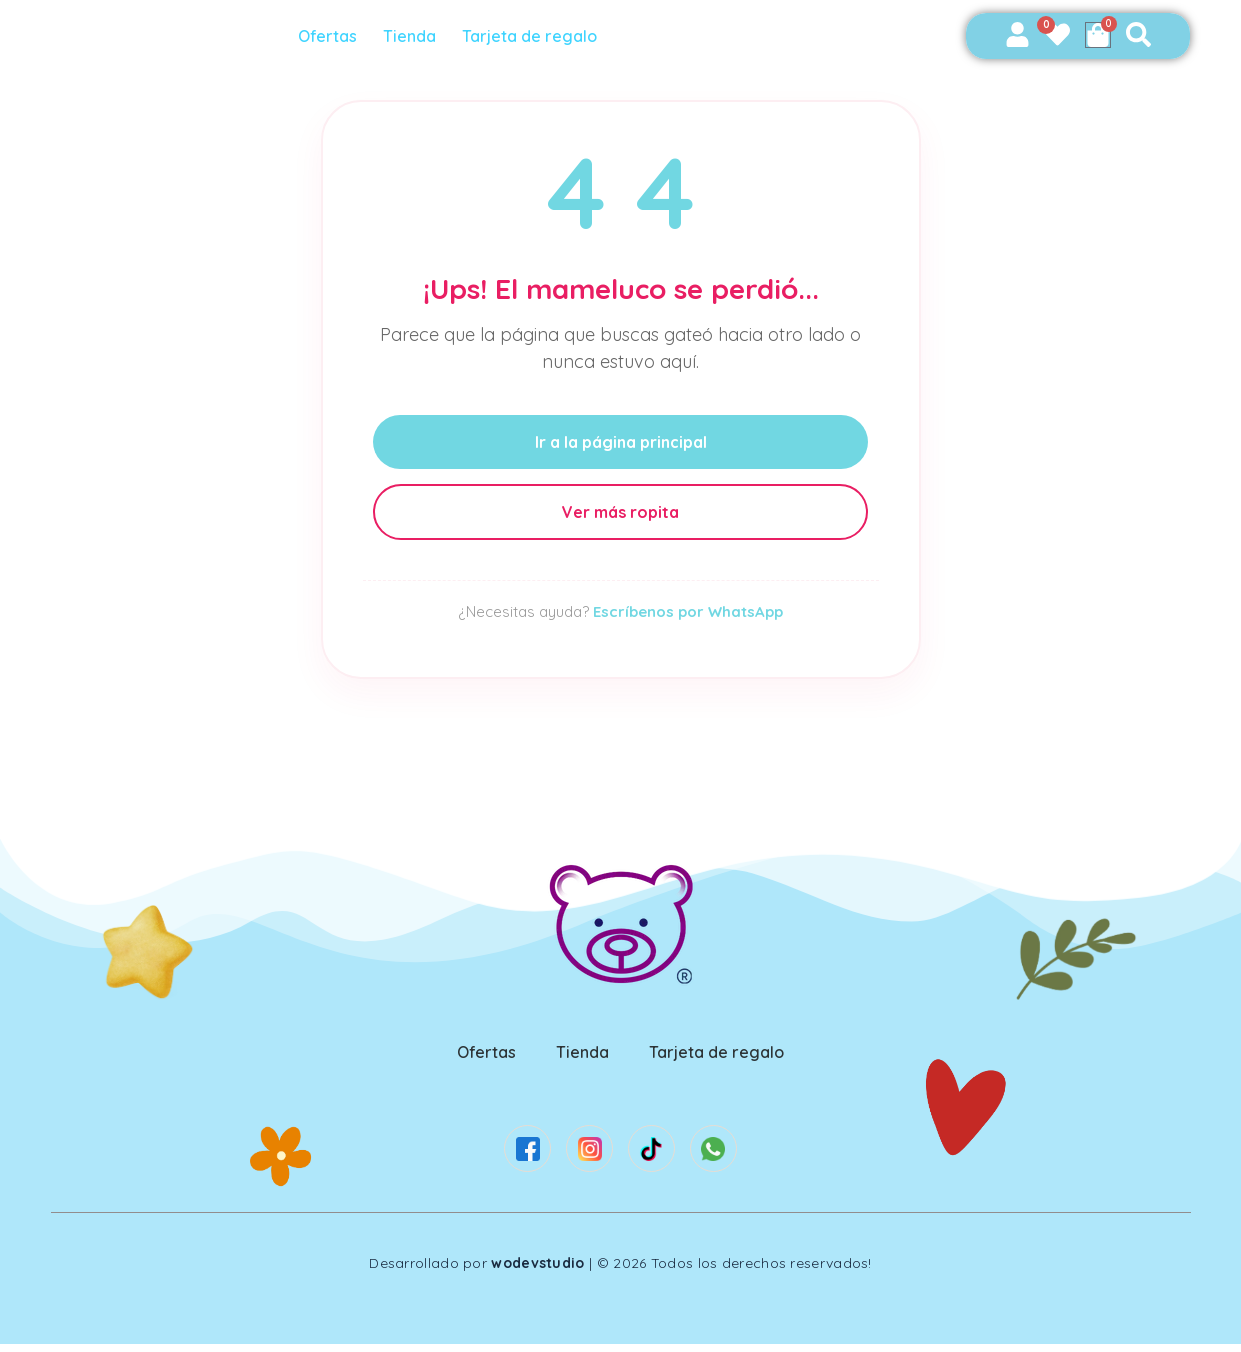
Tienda (415, 36)
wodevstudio (537, 1271)
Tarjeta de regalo (535, 36)
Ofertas (333, 36)
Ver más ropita (620, 512)
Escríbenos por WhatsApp (688, 611)
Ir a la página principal (620, 442)
